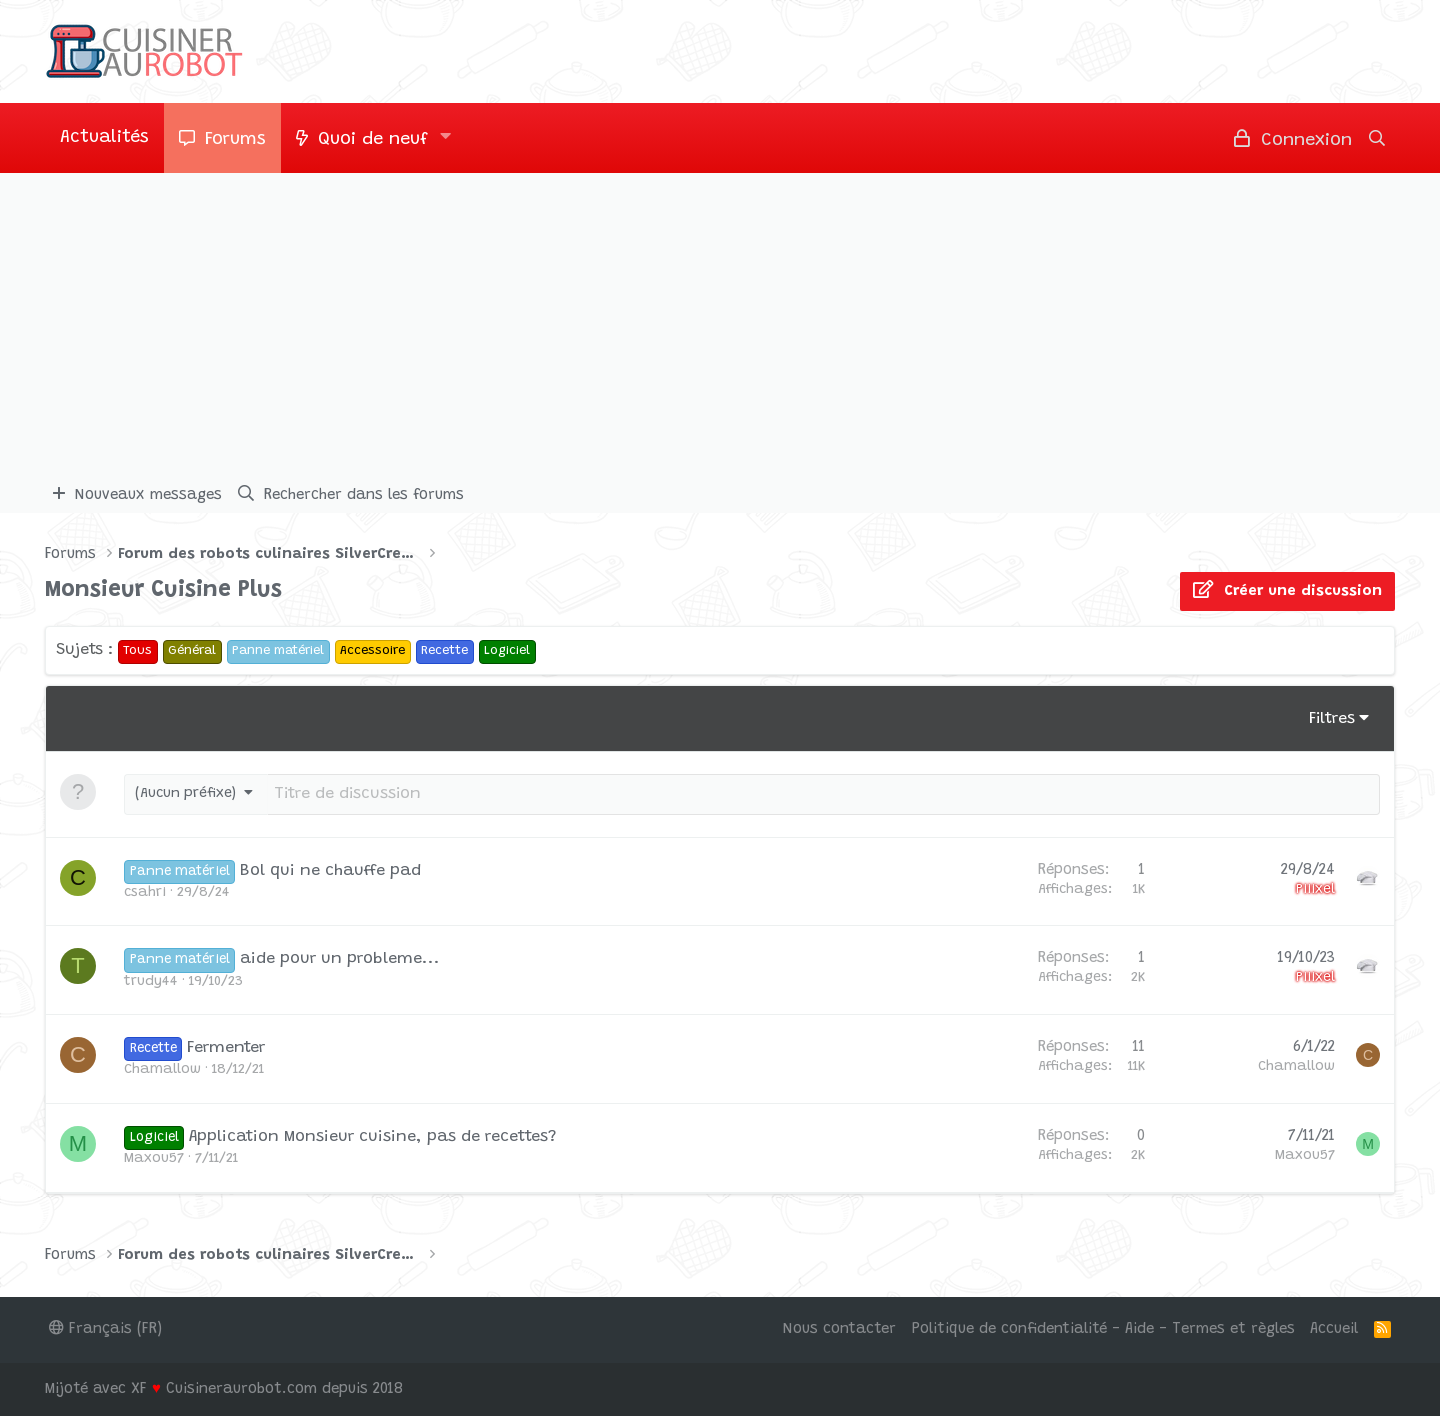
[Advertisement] (720, 323)
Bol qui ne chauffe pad (330, 871)
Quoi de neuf (373, 140)
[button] (446, 138)
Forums (235, 140)
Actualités (104, 138)
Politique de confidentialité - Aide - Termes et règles (1103, 1329)
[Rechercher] (1377, 138)
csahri (145, 893)
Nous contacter (839, 1329)
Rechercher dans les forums (364, 495)
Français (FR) (105, 1329)
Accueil (1334, 1329)
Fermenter (226, 1048)
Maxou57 (154, 1159)
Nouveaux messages (148, 495)
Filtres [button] (1332, 719)
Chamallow (162, 1070)
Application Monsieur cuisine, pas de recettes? (373, 1137)
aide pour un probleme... (340, 959)
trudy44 (151, 982)
